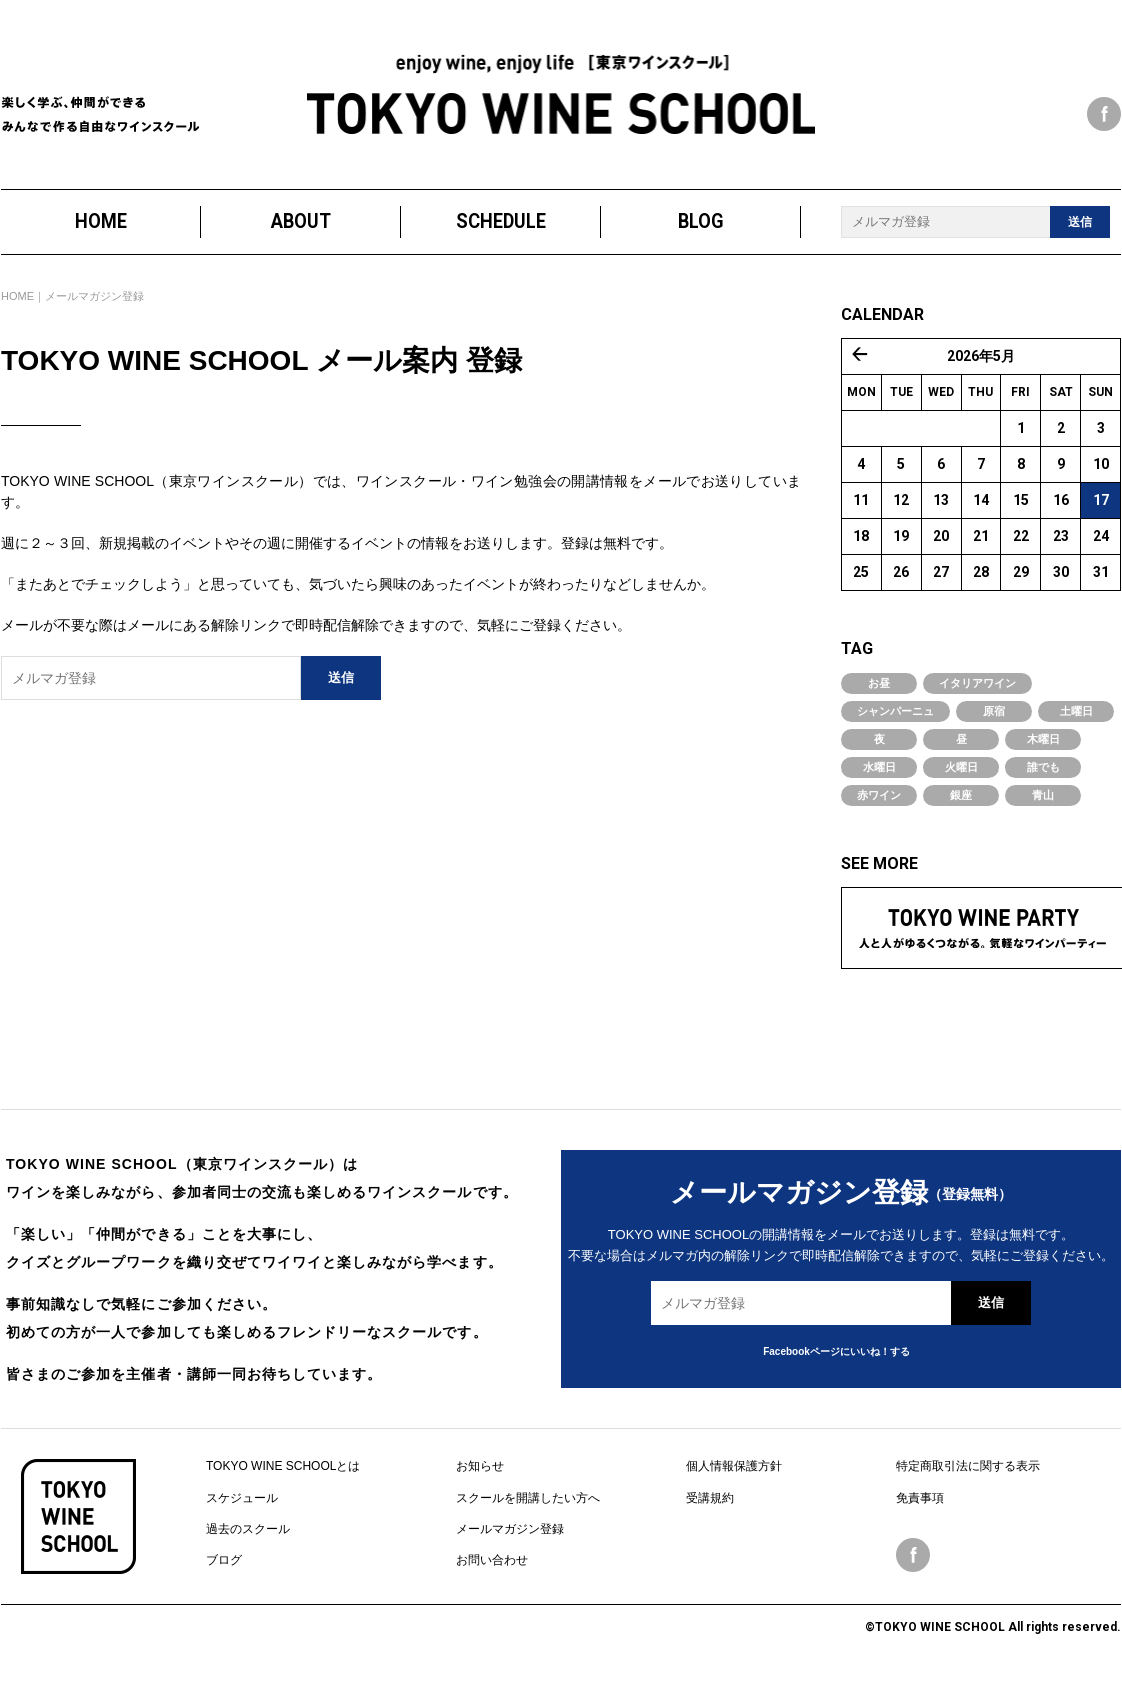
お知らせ (480, 1467)
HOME (101, 222)
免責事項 (920, 1498)
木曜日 (1043, 740)
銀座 (961, 796)
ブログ (224, 1561)
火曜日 (961, 768)
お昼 (879, 684)
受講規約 (710, 1498)
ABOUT (301, 222)
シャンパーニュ (895, 712)
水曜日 (879, 768)
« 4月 (860, 355)
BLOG (701, 222)
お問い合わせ (492, 1561)
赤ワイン (879, 796)
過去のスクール (248, 1530)
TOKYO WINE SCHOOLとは (283, 1467)
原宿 (994, 712)
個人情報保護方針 (734, 1467)
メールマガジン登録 (510, 1530)
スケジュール (242, 1498)
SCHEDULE (501, 222)
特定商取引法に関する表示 (968, 1467)
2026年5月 (981, 357)
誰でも (1043, 768)
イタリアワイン (977, 684)
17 (1101, 501)
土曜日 (1076, 712)
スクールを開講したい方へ (528, 1498)
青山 (1043, 796)
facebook (1104, 114)
